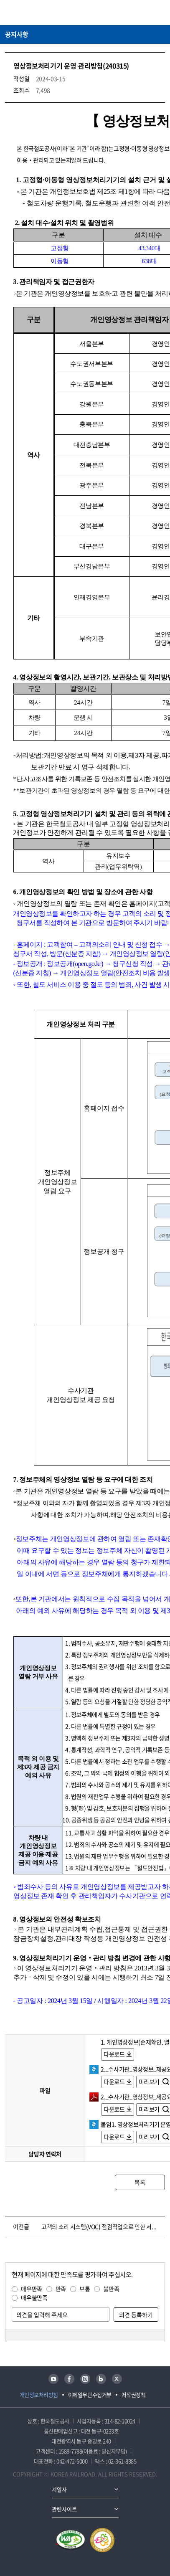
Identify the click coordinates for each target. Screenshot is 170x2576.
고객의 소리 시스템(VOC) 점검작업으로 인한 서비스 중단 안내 (101, 2226)
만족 (61, 2288)
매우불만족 (34, 2297)
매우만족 (31, 2288)
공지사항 (16, 34)
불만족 (111, 2288)
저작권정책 (134, 2395)
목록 (139, 2182)
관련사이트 (64, 2509)
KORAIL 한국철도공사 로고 (37, 13)
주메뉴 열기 (160, 12)
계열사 (59, 2489)
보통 (84, 2288)
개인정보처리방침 (39, 2395)
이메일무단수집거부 (90, 2395)
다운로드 (114, 2054)
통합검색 (145, 12)
